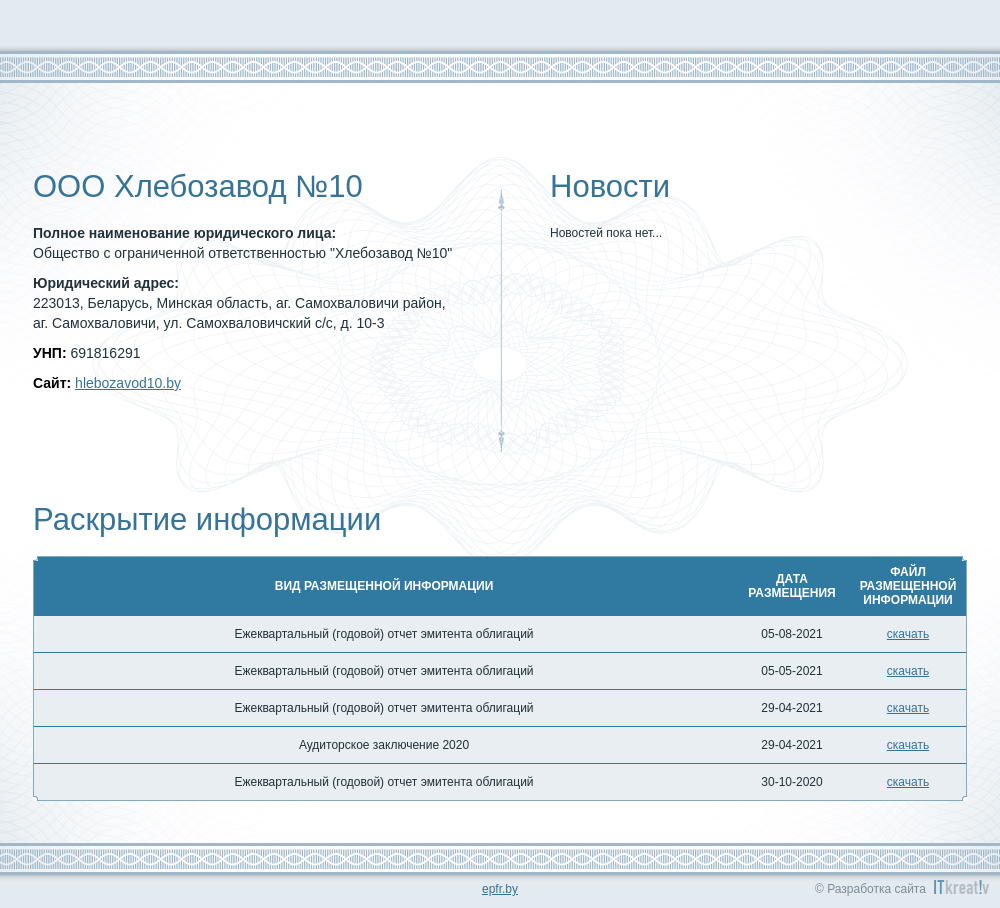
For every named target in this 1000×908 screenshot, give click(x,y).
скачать (908, 634)
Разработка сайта (876, 889)
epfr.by (500, 889)
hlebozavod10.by (128, 383)
